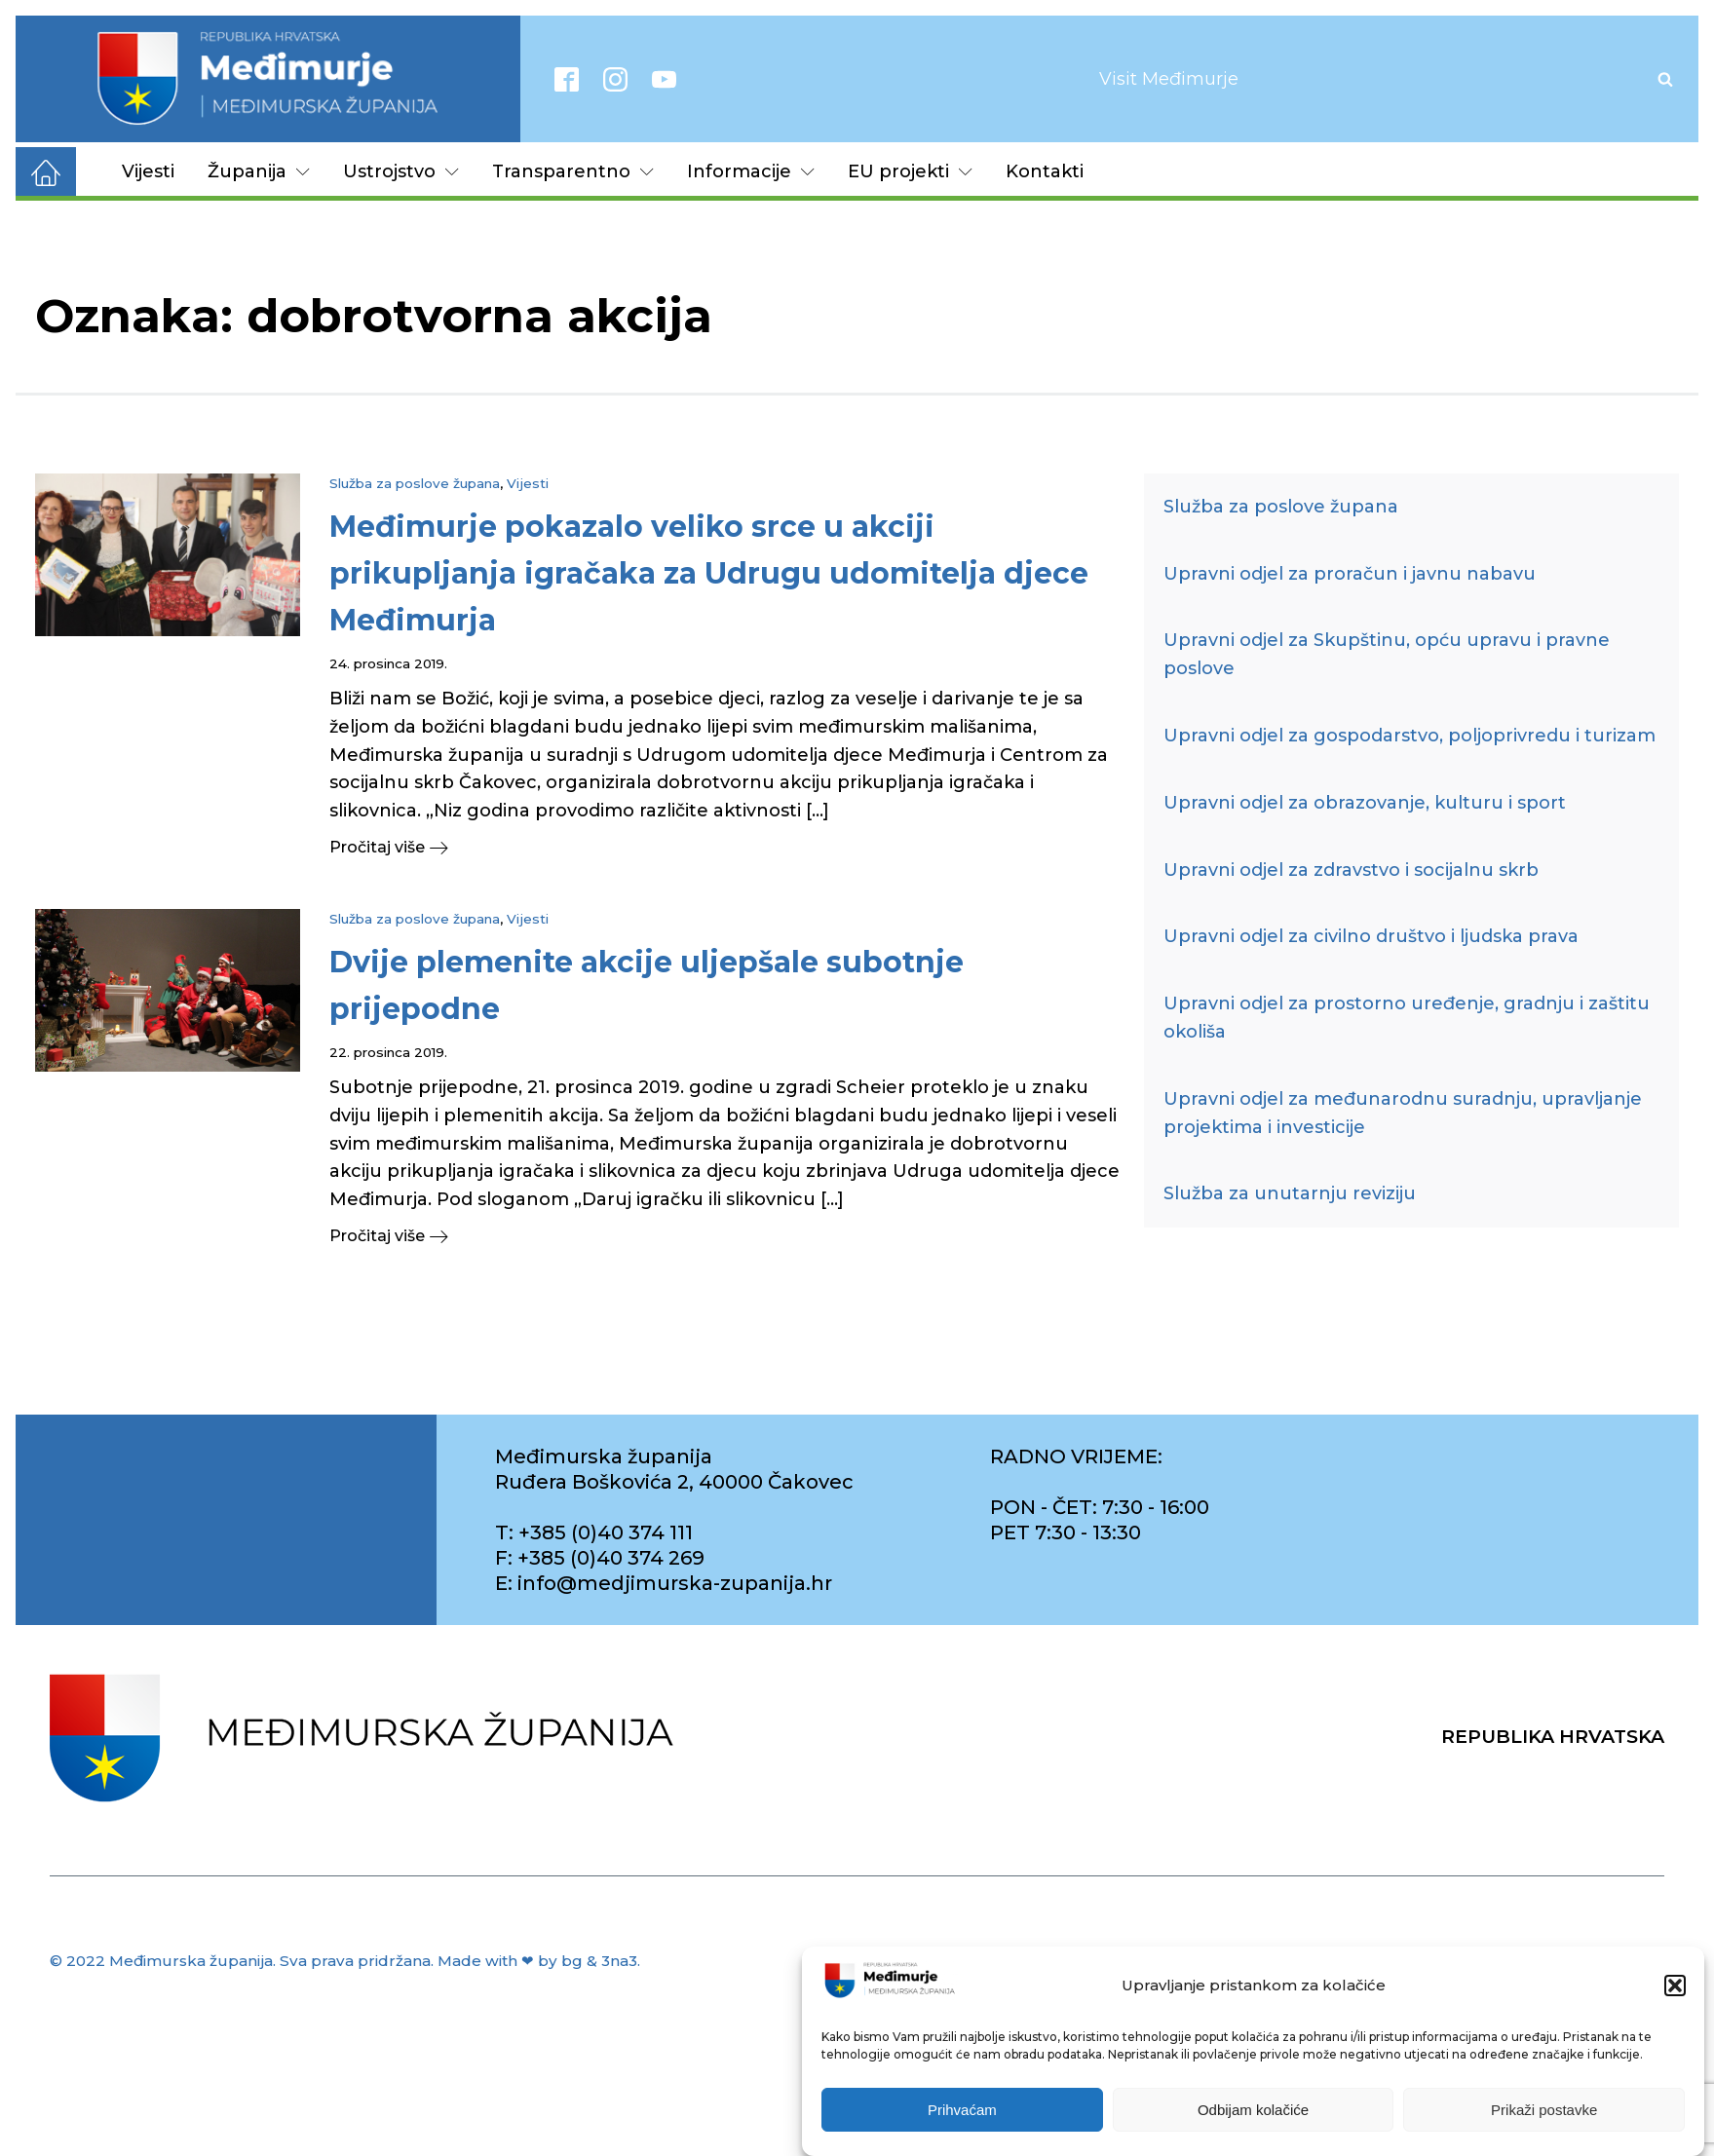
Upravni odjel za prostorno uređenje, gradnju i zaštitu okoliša (1406, 1017)
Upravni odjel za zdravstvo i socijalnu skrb (1351, 870)
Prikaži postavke (1544, 2109)
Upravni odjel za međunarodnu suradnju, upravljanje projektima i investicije (1402, 1113)
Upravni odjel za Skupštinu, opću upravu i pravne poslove (1386, 654)
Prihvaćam (962, 2109)
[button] (1675, 1985)
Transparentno (573, 171)
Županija (259, 171)
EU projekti (910, 171)
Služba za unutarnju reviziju (1289, 1193)
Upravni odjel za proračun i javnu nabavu (1349, 574)
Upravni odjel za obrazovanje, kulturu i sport (1364, 802)
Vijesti (148, 171)
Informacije (751, 171)
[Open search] (1665, 79)
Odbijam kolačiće (1253, 2109)
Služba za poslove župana (414, 483)
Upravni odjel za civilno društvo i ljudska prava (1371, 936)
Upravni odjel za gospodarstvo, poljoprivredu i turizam (1409, 735)
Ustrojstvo (401, 171)
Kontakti (1045, 171)
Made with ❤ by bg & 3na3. (539, 1960)
